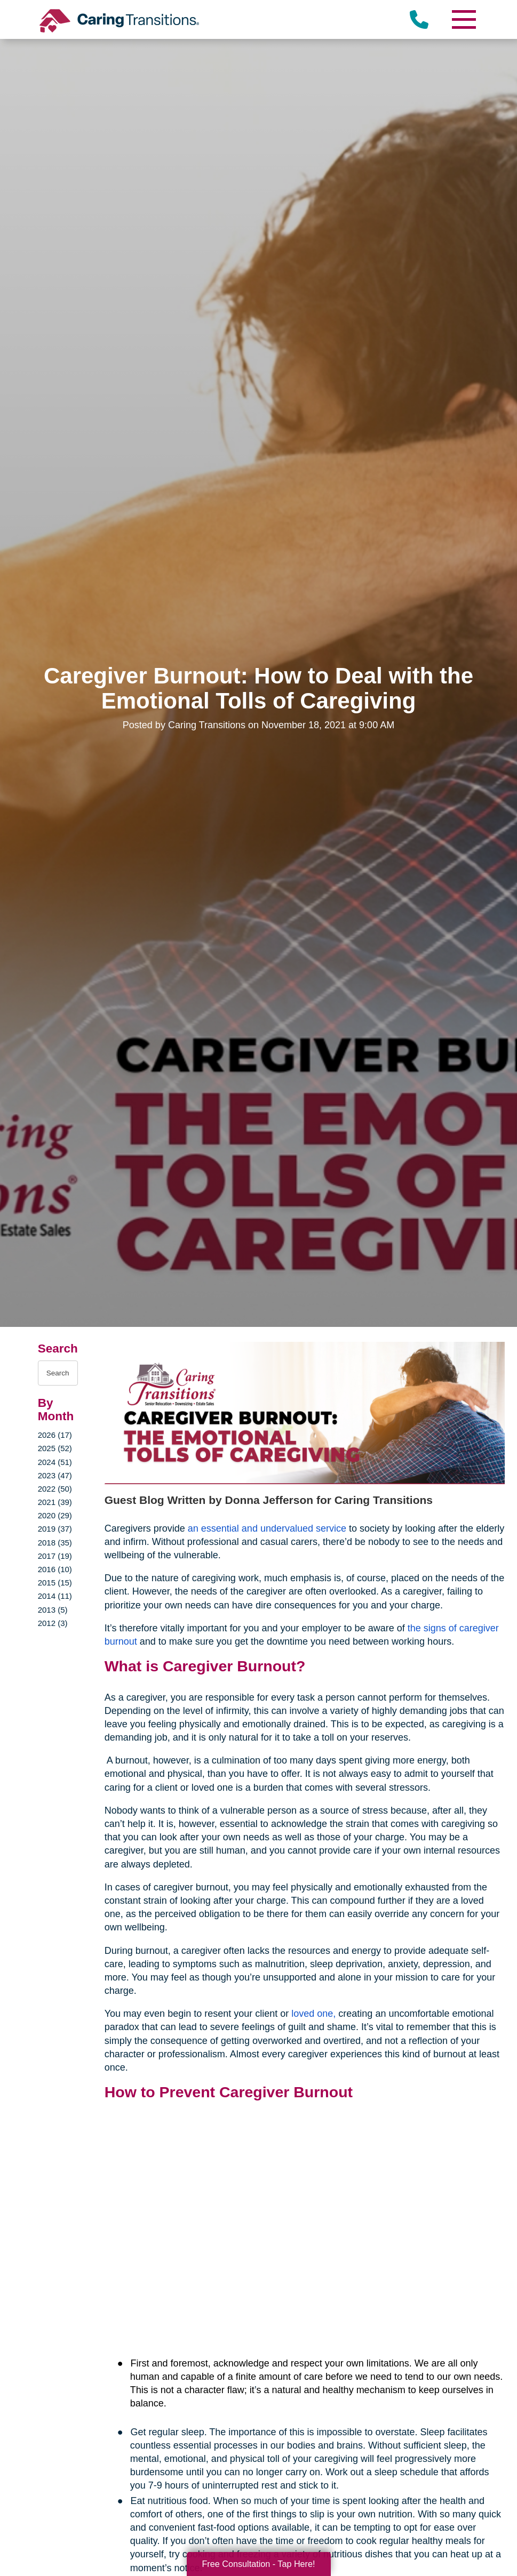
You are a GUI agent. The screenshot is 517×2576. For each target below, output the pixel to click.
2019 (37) (55, 1528)
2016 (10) (55, 1569)
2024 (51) (55, 1462)
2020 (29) (55, 1515)
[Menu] (463, 19)
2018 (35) (55, 1542)
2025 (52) (55, 1448)
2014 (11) (55, 1595)
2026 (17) (55, 1434)
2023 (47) (55, 1475)
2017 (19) (55, 1555)
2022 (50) (55, 1488)
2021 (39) (55, 1502)
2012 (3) (53, 1623)
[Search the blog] (58, 1373)
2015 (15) (55, 1582)
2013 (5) (53, 1609)
